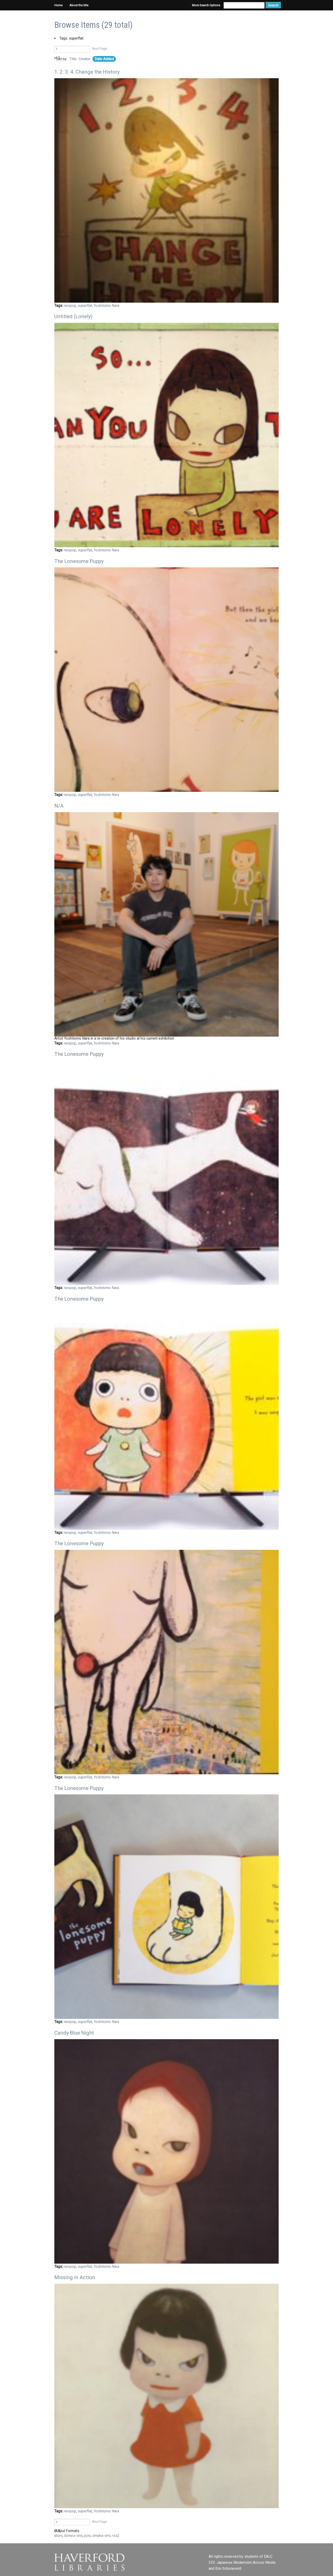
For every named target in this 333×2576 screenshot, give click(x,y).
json (87, 2535)
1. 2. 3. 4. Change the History (87, 72)
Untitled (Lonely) (73, 316)
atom (58, 2535)
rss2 (115, 2535)
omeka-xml (101, 2535)
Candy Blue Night (74, 2033)
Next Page (99, 48)
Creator (84, 59)
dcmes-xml (73, 2535)
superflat (85, 305)
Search (273, 5)
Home (58, 5)
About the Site (78, 5)
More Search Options (206, 5)
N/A (59, 806)
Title (73, 59)
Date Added (104, 59)
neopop (70, 305)
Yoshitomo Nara (106, 305)
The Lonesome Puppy (79, 561)
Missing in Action (74, 2277)
